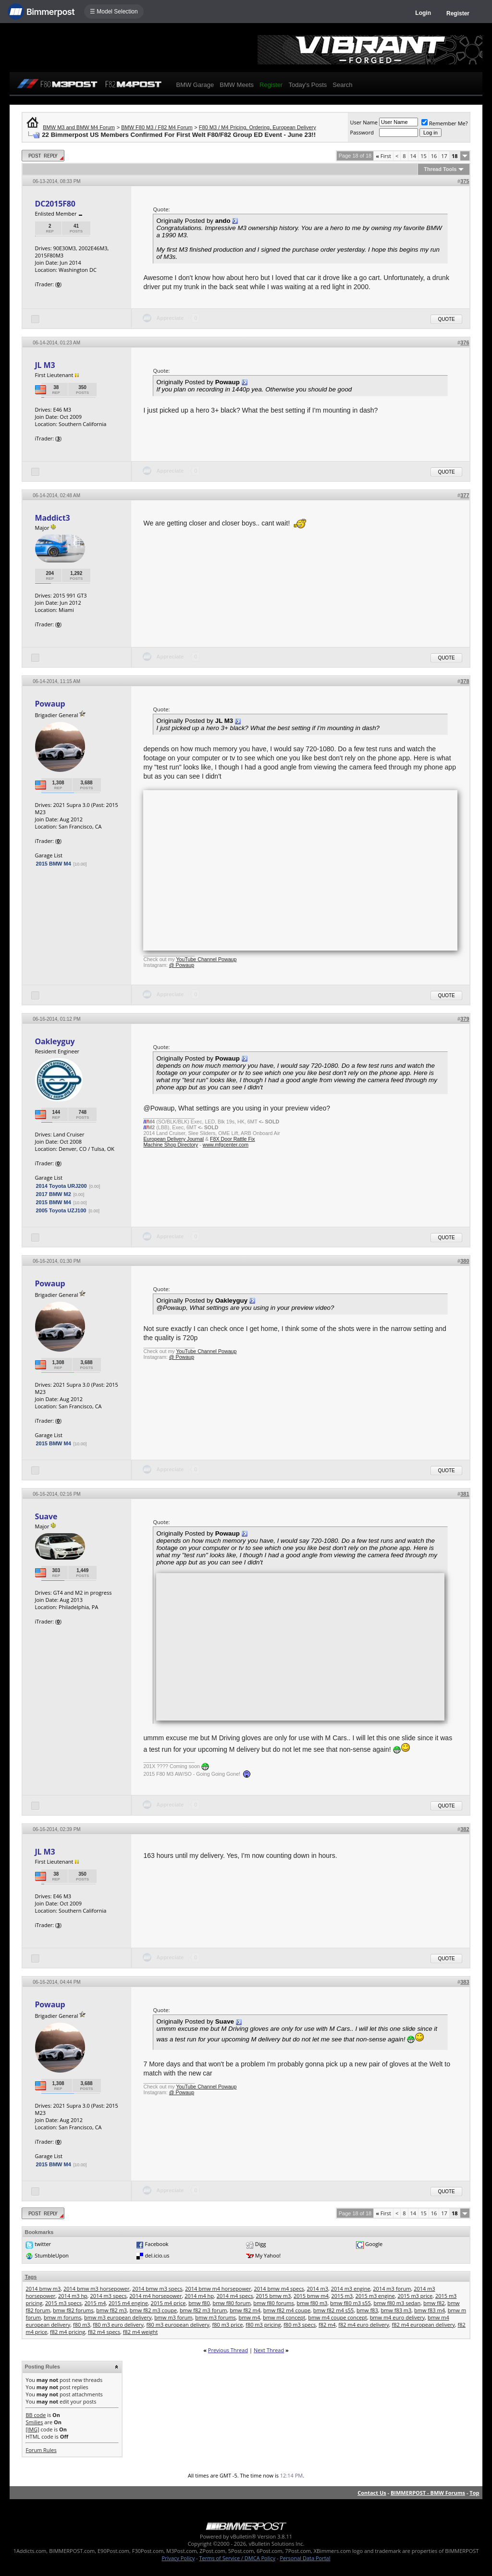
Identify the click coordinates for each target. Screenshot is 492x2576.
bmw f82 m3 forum (203, 2310)
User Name (364, 122)
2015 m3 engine (375, 2295)
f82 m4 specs (104, 2331)
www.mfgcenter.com (225, 1145)
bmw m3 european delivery (117, 2317)
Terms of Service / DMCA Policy (237, 2558)
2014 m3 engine (350, 2288)
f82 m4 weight (140, 2331)
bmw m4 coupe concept (337, 2317)
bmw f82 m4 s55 (333, 2310)
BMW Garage (195, 84)
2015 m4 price (168, 2303)
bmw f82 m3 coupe (153, 2310)
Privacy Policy (178, 2558)
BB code (35, 2414)
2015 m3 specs (63, 2303)
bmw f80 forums (273, 2303)
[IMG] (32, 2429)
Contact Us (371, 2492)
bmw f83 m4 (429, 2310)
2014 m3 (317, 2288)
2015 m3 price (414, 2295)
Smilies (34, 2422)
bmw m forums (62, 2317)
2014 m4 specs (235, 2295)
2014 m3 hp (72, 2295)
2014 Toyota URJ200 (61, 1186)
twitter (43, 2243)
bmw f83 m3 (396, 2310)
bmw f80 (199, 2303)
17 (444, 155)
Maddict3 (52, 518)
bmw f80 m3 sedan (396, 2303)
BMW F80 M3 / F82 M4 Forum (157, 127)
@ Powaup (181, 965)
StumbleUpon (52, 2255)
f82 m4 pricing (67, 2331)
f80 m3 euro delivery (118, 2324)
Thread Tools (440, 169)
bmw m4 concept (284, 2317)
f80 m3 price (227, 2324)
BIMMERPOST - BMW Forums (428, 2492)
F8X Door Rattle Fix (232, 1139)
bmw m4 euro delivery (397, 2317)
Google (373, 2243)
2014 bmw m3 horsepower (96, 2288)
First (383, 155)
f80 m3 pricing (263, 2324)
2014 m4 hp (199, 2295)
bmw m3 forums (215, 2317)
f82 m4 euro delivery (363, 2324)
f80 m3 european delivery (178, 2324)
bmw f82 (434, 2303)
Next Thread (269, 2350)
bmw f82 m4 (245, 2310)
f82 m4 (327, 2324)
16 (434, 155)
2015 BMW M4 (53, 864)
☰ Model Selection (114, 11)
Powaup (50, 703)
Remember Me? (444, 123)
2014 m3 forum (392, 2288)
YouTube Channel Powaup (206, 959)
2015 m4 (95, 2303)
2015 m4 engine (128, 2303)
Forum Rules (40, 2450)
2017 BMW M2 (53, 1194)
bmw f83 (367, 2310)
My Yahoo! (268, 2255)
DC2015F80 (55, 203)
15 (423, 155)
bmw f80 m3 (311, 2303)
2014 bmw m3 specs (157, 2288)
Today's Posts (307, 84)
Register (457, 13)
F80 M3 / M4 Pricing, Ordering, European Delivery (257, 127)
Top (474, 2492)
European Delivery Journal (173, 1139)
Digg (260, 2243)
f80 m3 (81, 2324)
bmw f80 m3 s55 (350, 2303)
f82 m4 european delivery (423, 2324)
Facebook (157, 2243)
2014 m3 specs (108, 2295)
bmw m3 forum (173, 2317)
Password (362, 132)
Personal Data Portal (305, 2558)
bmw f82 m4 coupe (286, 2310)
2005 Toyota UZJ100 (61, 1210)
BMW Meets (237, 84)
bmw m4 (249, 2317)
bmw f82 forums (73, 2310)
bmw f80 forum (231, 2303)
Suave (46, 1516)
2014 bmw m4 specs (279, 2288)
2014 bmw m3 (43, 2288)
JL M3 (45, 365)
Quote (446, 319)
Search (342, 84)
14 (413, 155)
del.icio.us (157, 2255)
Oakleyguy (54, 1041)
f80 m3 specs (299, 2324)
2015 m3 (342, 2295)
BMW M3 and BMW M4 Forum (79, 127)
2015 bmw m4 (311, 2295)
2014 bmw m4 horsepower (218, 2288)
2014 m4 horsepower (155, 2295)
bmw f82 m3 (111, 2310)
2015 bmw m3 (273, 2295)
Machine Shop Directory (170, 1145)
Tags (31, 2277)
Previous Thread (228, 2350)
